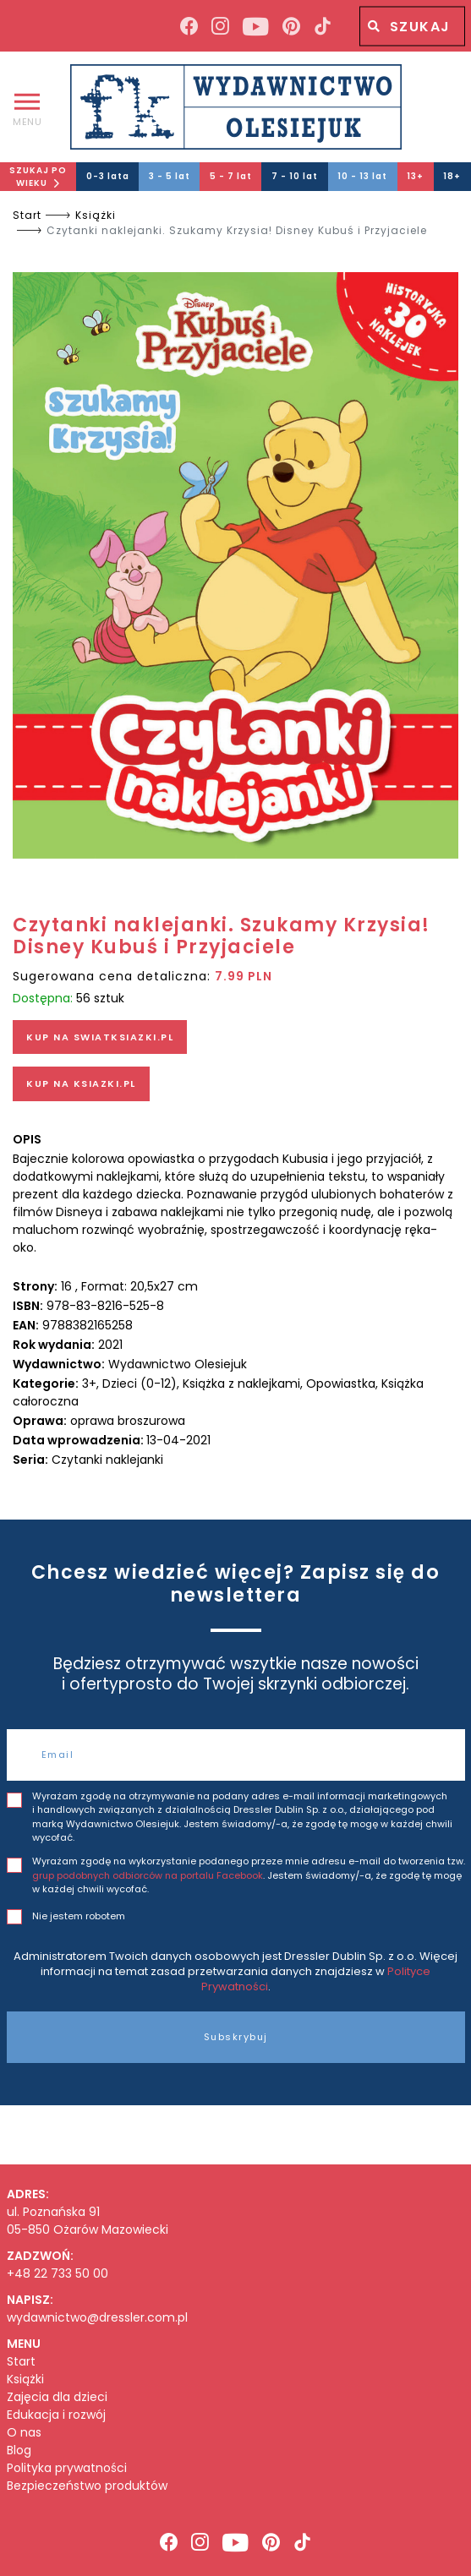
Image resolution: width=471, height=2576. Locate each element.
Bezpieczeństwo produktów (87, 2486)
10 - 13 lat (362, 176)
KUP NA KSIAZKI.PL (81, 1083)
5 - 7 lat (231, 176)
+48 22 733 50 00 (57, 2273)
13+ (415, 176)
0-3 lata (107, 176)
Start (27, 215)
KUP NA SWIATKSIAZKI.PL (99, 1037)
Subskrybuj (236, 2037)
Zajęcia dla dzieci (57, 2397)
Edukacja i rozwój (56, 2415)
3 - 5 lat (169, 176)
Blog (19, 2450)
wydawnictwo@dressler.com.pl (97, 2317)
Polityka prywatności (67, 2468)
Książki (95, 215)
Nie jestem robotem (78, 1916)
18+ (452, 176)
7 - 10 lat (294, 176)
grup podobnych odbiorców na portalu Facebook (147, 1875)
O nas (24, 2433)
